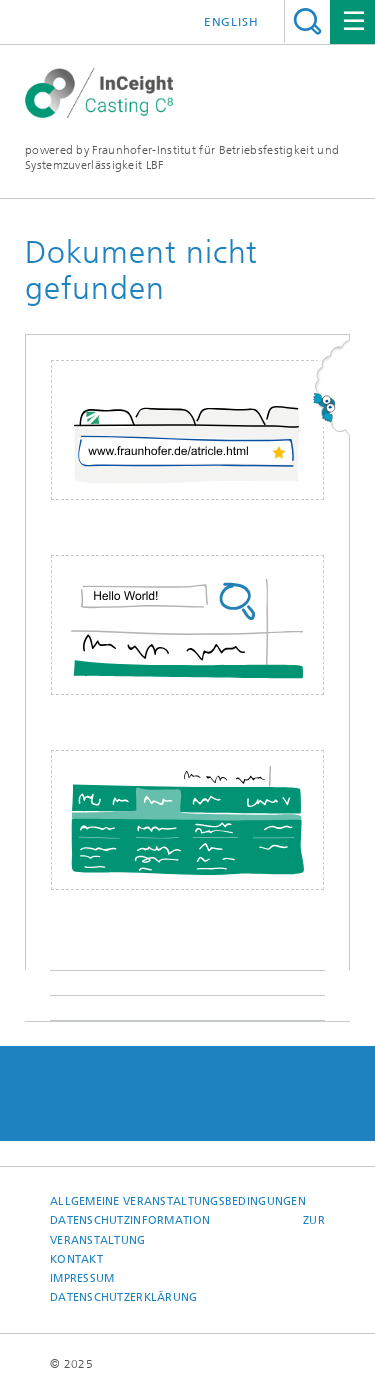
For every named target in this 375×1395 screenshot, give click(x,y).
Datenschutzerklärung (124, 1297)
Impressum (82, 1278)
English (231, 22)
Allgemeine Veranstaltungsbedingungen (178, 1201)
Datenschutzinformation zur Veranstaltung (187, 1230)
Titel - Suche (307, 21)
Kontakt (76, 1259)
